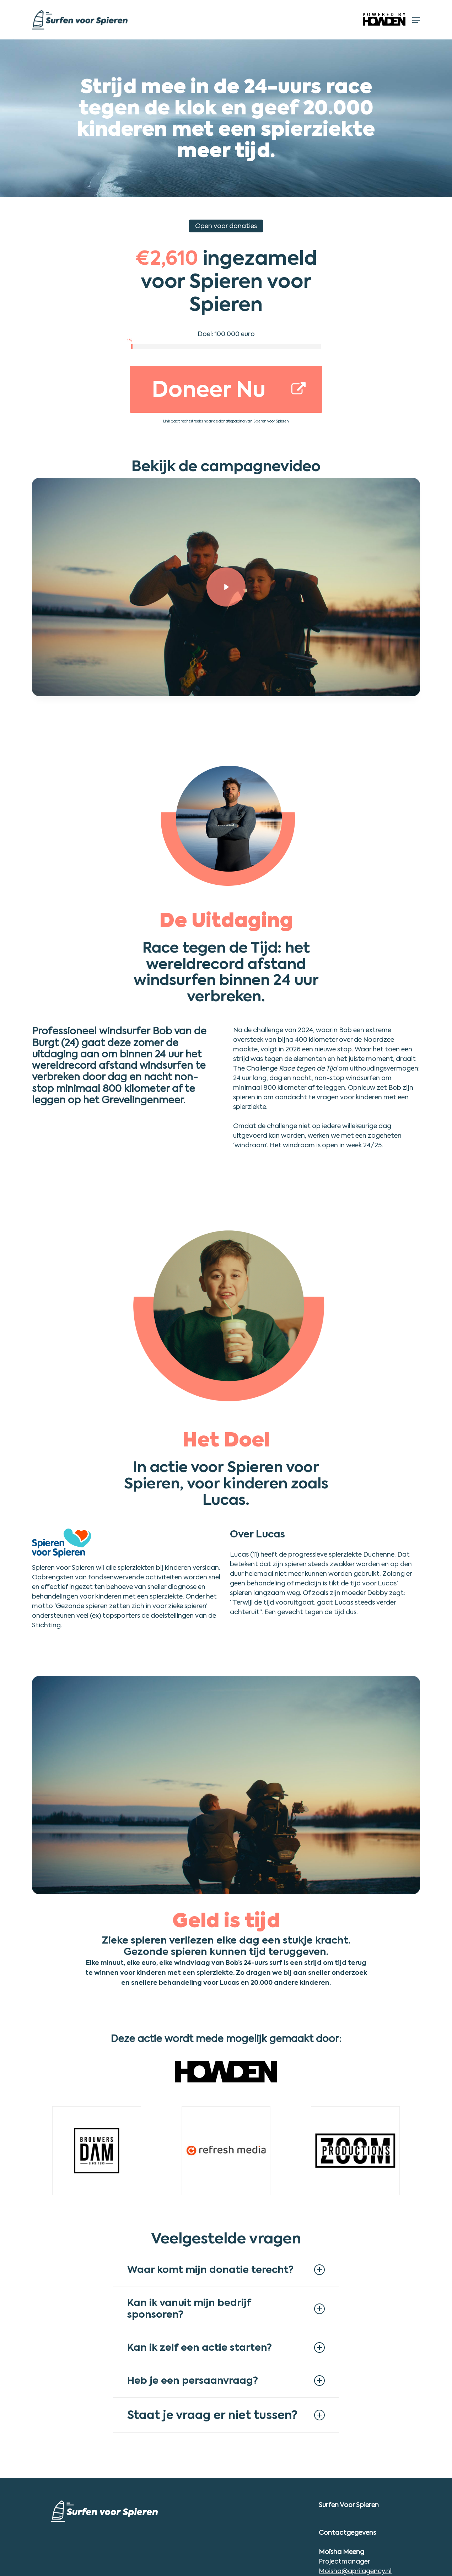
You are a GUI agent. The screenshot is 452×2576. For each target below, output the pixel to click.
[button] (416, 20)
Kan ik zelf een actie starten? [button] (226, 2347)
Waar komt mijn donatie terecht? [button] (226, 2269)
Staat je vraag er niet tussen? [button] (226, 2415)
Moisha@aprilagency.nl (355, 2571)
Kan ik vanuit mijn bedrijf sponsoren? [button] (226, 2308)
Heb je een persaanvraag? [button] (226, 2380)
